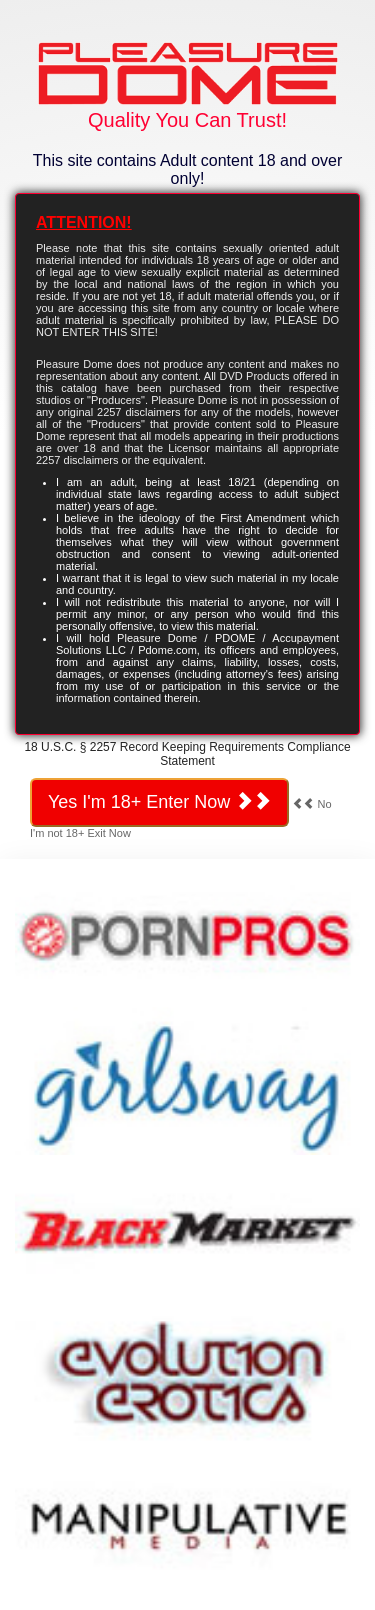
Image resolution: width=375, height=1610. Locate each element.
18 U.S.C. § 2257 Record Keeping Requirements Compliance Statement (187, 754)
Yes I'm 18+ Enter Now (159, 801)
